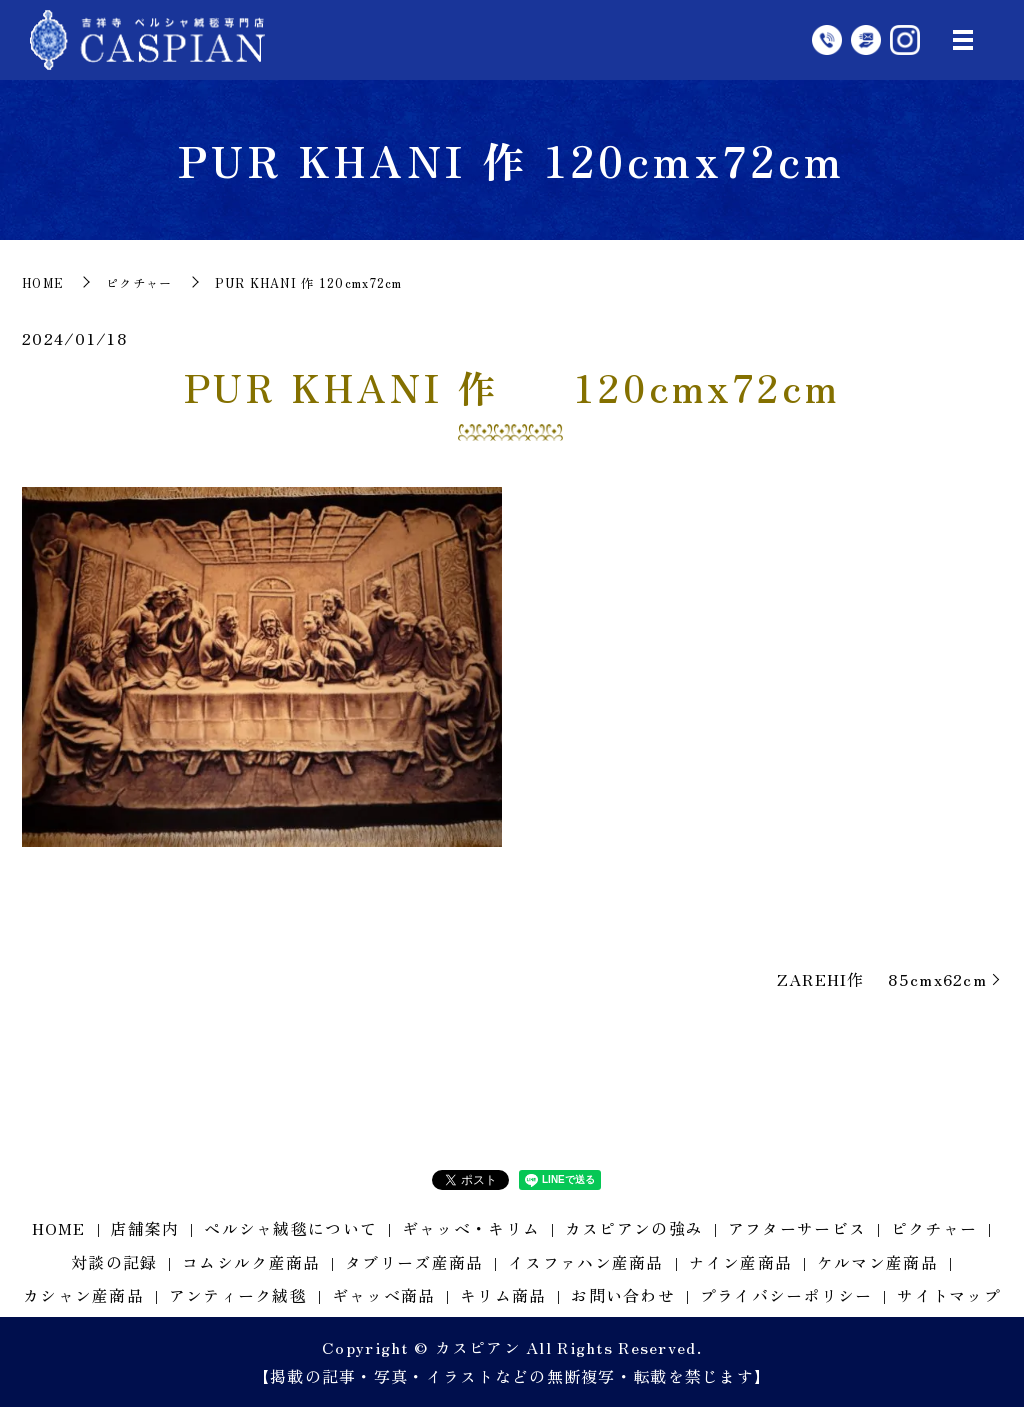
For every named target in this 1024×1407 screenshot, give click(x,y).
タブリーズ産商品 (414, 1262)
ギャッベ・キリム (471, 1228)
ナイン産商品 (740, 1262)
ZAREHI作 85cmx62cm (882, 979)
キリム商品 (503, 1295)
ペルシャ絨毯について (290, 1228)
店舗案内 (144, 1228)
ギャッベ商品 (384, 1295)
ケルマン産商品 (877, 1262)
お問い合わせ (623, 1295)
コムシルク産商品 (251, 1262)
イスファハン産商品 (586, 1262)
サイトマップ (949, 1295)
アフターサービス (797, 1228)
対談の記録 (114, 1262)
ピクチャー (139, 282)
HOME (43, 282)
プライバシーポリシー (786, 1295)
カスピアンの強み (634, 1228)
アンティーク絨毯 (238, 1295)
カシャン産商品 (83, 1295)
